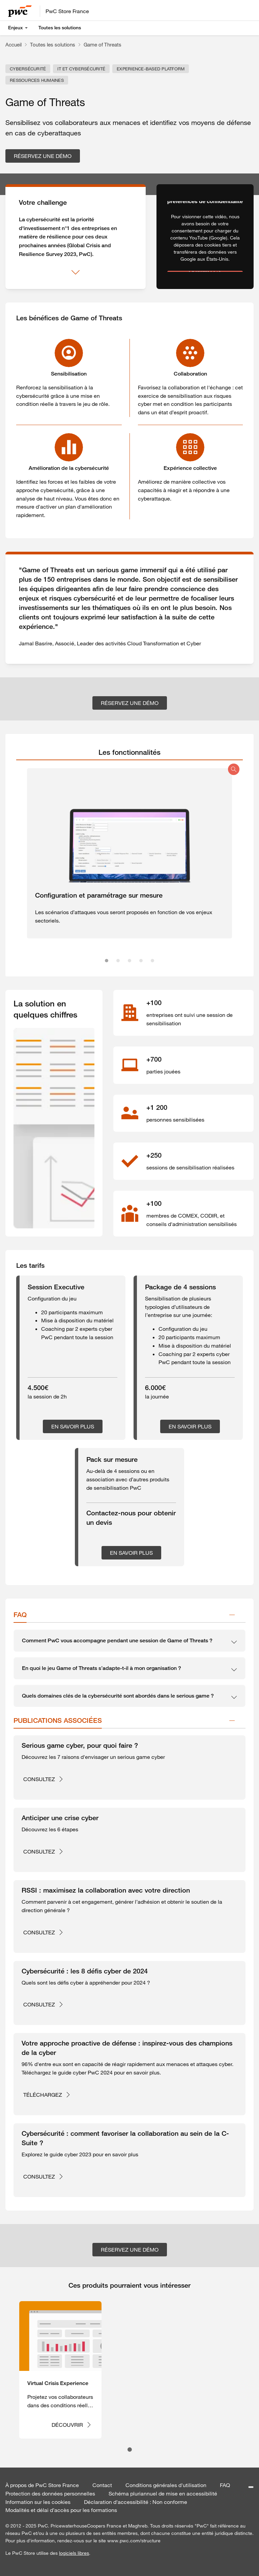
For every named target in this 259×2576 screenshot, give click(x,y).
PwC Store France (67, 11)
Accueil (13, 44)
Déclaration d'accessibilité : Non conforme (135, 2502)
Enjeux (15, 28)
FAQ (225, 2485)
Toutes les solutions (59, 28)
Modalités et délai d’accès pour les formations (61, 2510)
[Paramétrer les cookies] (251, 2487)
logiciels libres (74, 2553)
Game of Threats (102, 44)
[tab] (129, 752)
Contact (102, 2485)
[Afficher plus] (75, 272)
